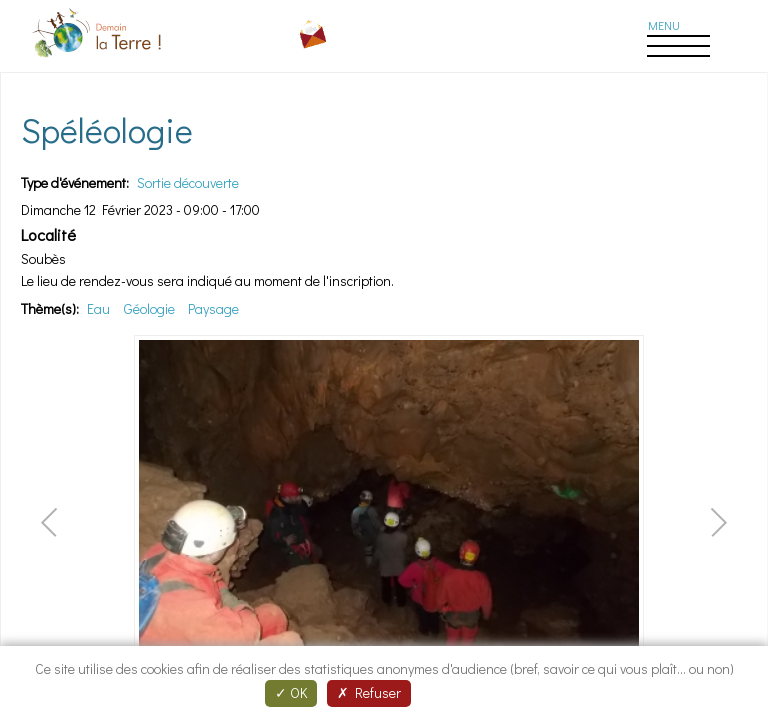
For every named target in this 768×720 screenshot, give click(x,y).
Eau (98, 308)
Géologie (149, 308)
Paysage (213, 308)
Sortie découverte (188, 182)
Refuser (369, 692)
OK (291, 692)
